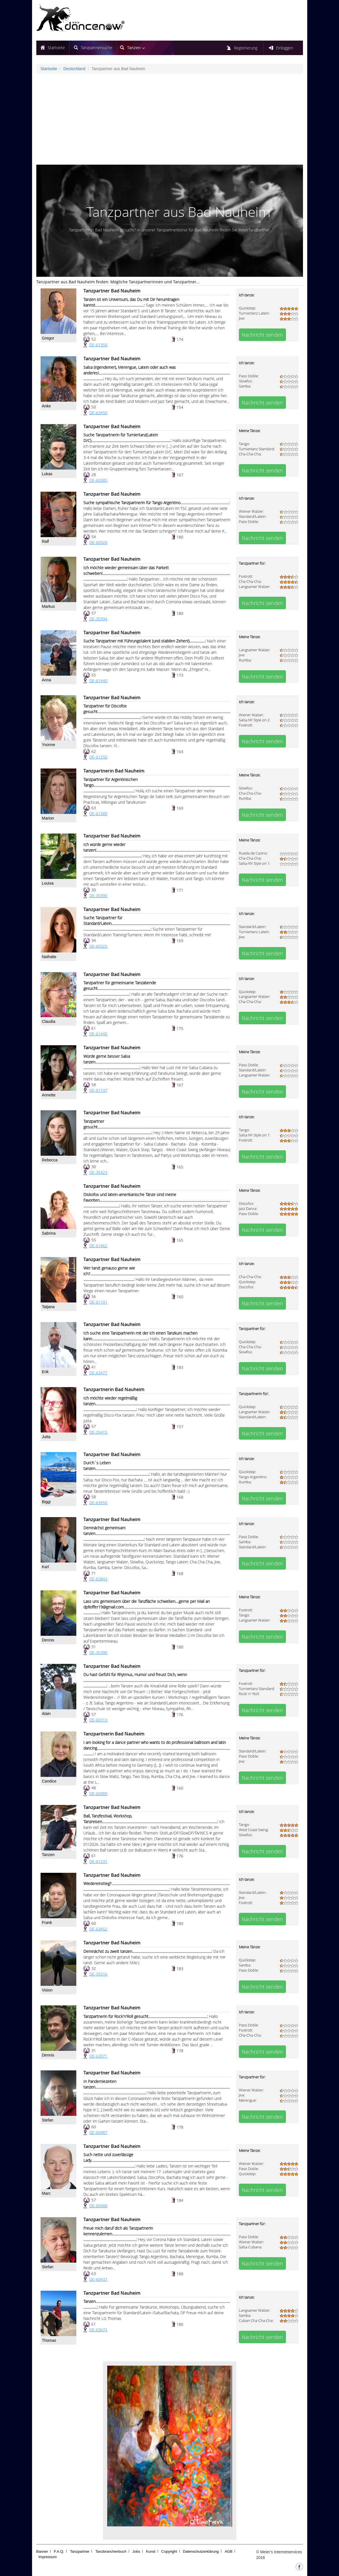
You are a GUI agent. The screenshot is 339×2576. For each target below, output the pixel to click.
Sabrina (49, 1233)
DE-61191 (98, 1302)
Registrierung (245, 48)
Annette (49, 1095)
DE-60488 (98, 2205)
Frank (47, 1922)
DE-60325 (98, 946)
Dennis (48, 1640)
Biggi (46, 1501)
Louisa (48, 883)
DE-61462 (98, 1245)
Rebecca (50, 1160)
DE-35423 (98, 1172)
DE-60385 (98, 480)
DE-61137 (98, 1090)
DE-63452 (98, 1929)
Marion (48, 818)
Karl (45, 1567)
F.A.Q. (59, 2551)
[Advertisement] (169, 119)
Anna (46, 680)
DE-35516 (98, 1974)
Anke (46, 406)
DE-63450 (98, 412)
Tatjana (48, 1306)
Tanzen (48, 1854)
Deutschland (74, 68)
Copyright (169, 2551)
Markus (48, 606)
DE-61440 (98, 680)
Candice (49, 1781)
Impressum (48, 2557)
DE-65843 (98, 1579)
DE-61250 (98, 757)
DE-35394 (98, 618)
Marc (46, 2193)
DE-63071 (98, 2056)
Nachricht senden (262, 334)
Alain (46, 1713)
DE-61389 (98, 813)
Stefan (47, 2120)
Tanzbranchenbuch (111, 2551)
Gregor (48, 338)
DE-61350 (98, 344)
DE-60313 (98, 1720)
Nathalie (49, 956)
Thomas (49, 2340)
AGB (228, 2551)
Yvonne (48, 744)
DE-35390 (98, 895)
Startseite (56, 47)
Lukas (47, 474)
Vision (47, 1990)
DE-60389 (98, 1793)
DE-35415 (98, 1432)
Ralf (45, 541)
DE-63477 (98, 1372)
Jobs (136, 2551)
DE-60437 (98, 2279)
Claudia (48, 1021)
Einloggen (284, 48)
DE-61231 (98, 1861)
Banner (42, 2551)
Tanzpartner (80, 2551)
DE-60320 (98, 542)
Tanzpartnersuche (96, 47)
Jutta (46, 1436)
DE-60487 (98, 2132)
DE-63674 (98, 2329)
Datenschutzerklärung (201, 2551)
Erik (45, 1371)
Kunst (150, 2551)
